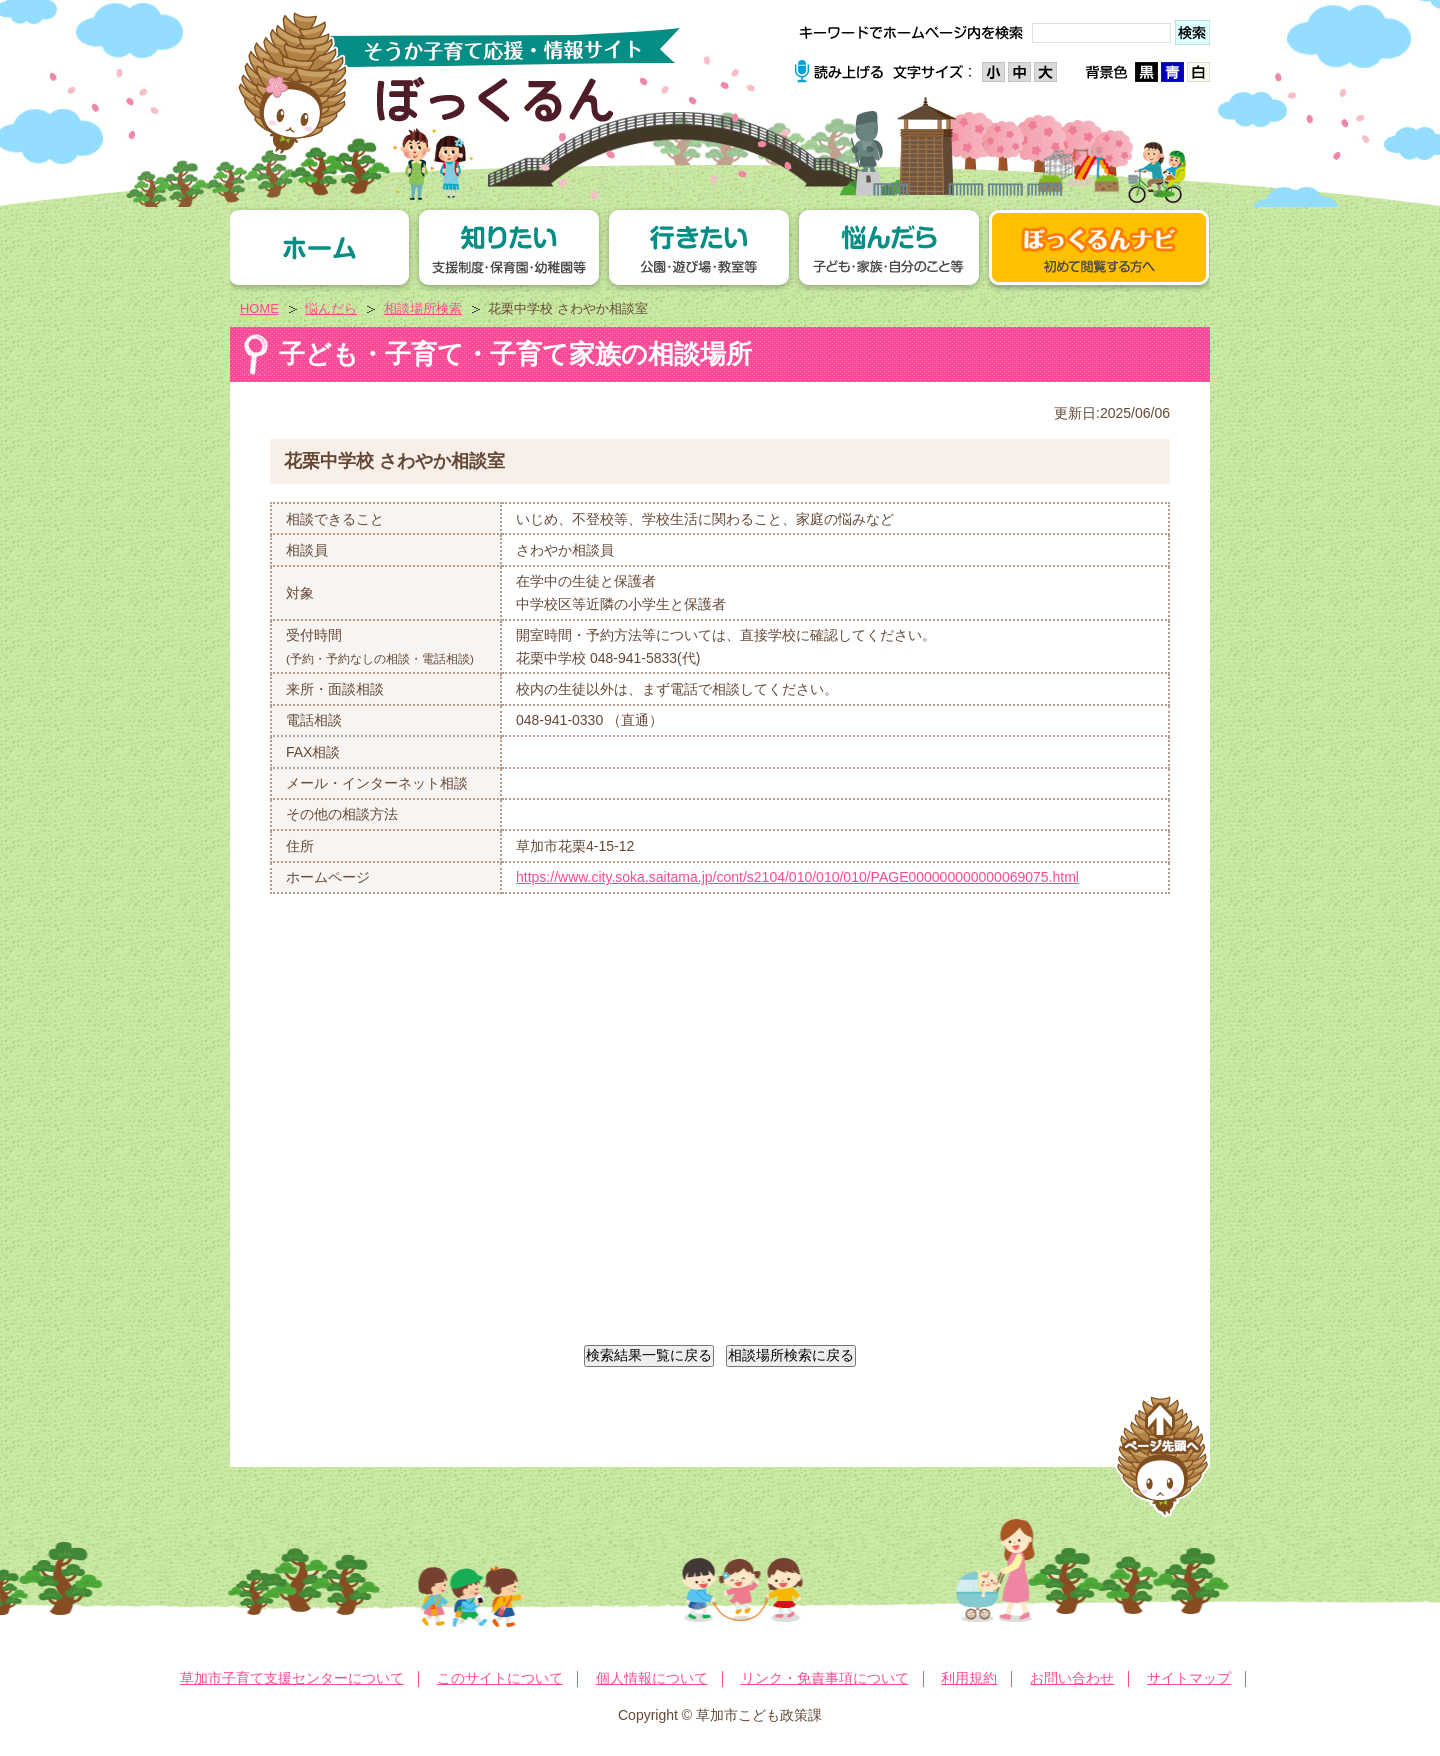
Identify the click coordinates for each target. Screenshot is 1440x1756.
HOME (259, 308)
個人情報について (652, 1678)
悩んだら (331, 308)
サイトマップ (1189, 1678)
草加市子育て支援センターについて (292, 1678)
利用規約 (969, 1678)
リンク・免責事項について (825, 1678)
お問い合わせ (1072, 1678)
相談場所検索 (423, 308)
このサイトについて (500, 1678)
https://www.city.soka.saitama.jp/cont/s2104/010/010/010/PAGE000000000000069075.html (797, 877)
